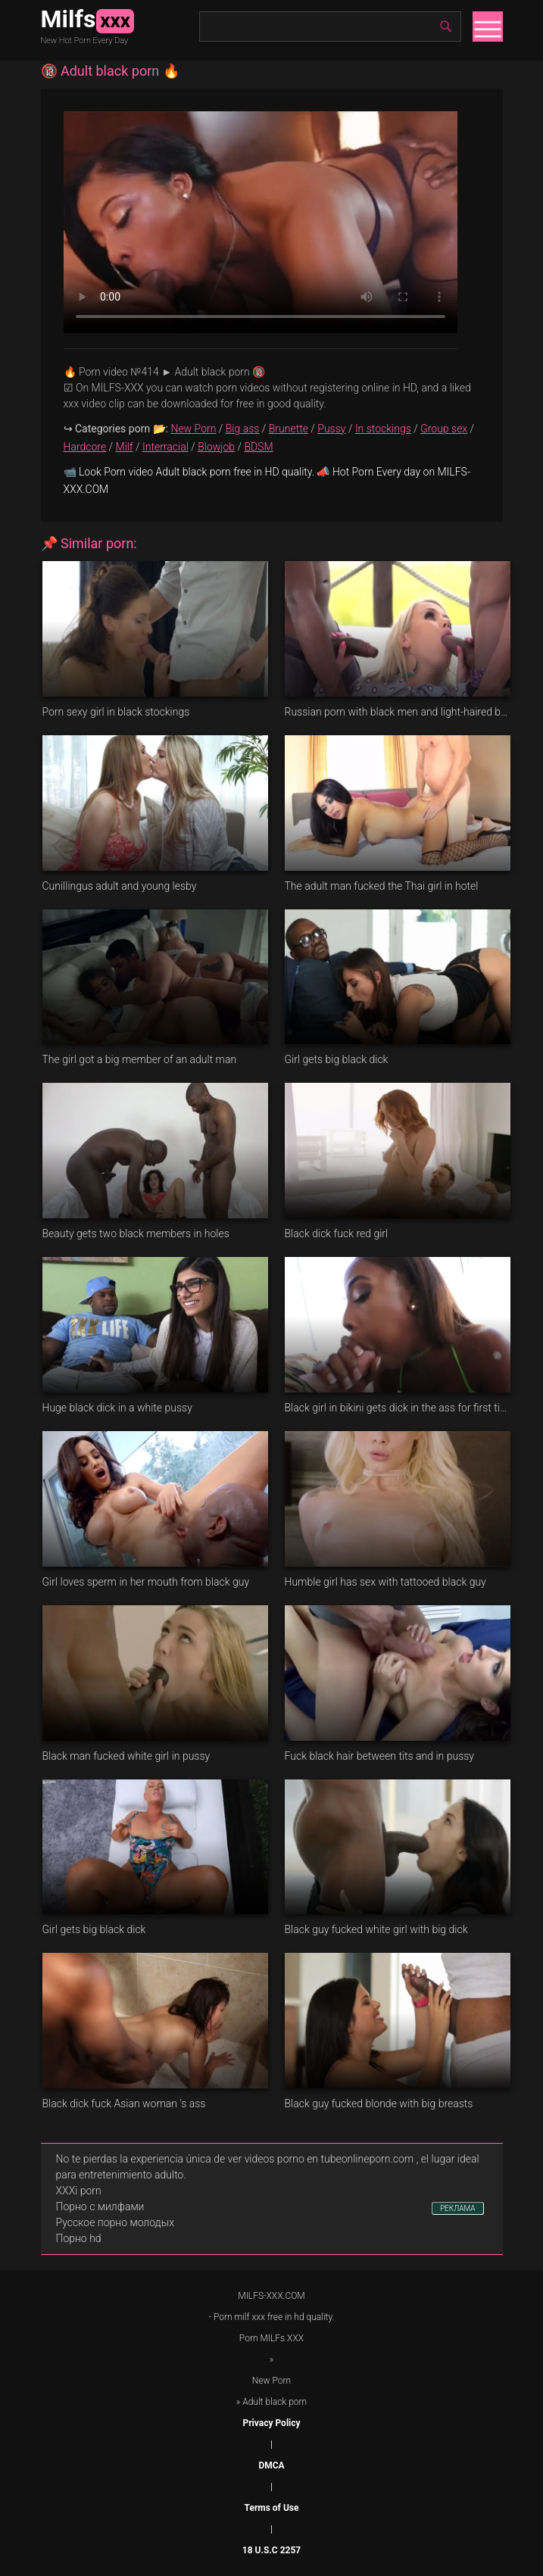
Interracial (165, 447)
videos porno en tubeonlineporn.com (329, 2159)
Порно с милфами (100, 2206)
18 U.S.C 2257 (271, 2550)
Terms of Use (272, 2508)
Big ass (243, 429)
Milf (124, 447)
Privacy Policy (271, 2423)
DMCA (271, 2465)
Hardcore (85, 447)
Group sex (443, 429)
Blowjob (216, 447)
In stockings (383, 429)
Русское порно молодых (115, 2222)
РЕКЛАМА (458, 2208)
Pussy (331, 429)
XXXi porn (78, 2191)
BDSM (258, 447)
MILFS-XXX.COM (271, 2296)
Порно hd (78, 2238)
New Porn (193, 429)
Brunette (288, 429)
